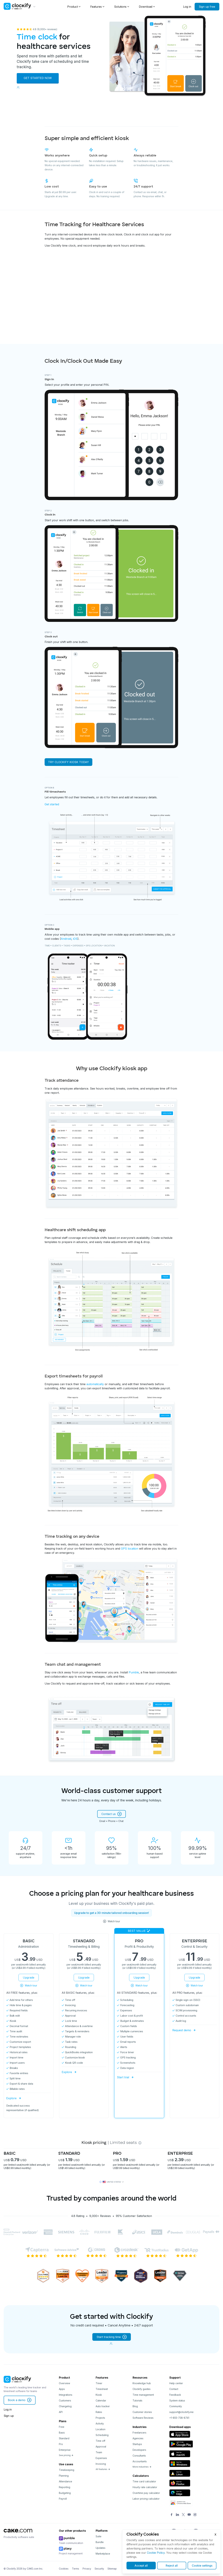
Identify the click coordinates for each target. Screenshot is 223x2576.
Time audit (17, 2031)
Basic (62, 2432)
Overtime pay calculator (146, 2492)
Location (100, 2429)
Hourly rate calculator (145, 2487)
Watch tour (114, 1921)
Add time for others (23, 2000)
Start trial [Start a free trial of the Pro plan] (123, 2077)
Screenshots (129, 2062)
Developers (139, 2449)
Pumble (134, 1672)
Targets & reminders (79, 2031)
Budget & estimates (133, 2021)
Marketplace (103, 2553)
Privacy (87, 2568)
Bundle (100, 2542)
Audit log (182, 2021)
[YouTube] (189, 2515)
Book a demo (19, 2400)
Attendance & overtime (80, 2026)
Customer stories (142, 2412)
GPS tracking (129, 2057)
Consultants (139, 2455)
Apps (62, 2388)
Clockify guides (142, 2388)
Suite (98, 2536)
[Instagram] (195, 2515)
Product (72, 6)
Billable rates (19, 2089)
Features (96, 6)
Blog (135, 2406)
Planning (64, 2475)
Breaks (15, 2068)
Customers (65, 2400)
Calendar (101, 2400)
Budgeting (65, 2492)
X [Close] (215, 2534)
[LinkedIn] (177, 2515)
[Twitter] (183, 2515)
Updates (100, 2547)
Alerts (125, 2047)
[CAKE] (18, 2533)
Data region (128, 2068)
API (61, 2412)
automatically (95, 1384)
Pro (61, 2444)
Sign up (9, 2415)
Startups (137, 2444)
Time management (143, 2394)
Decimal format (20, 2026)
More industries (142, 2466)
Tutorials (137, 2400)
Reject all (172, 2565)
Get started (52, 804)
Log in (187, 6)
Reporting (64, 2487)
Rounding (72, 2047)
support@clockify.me (181, 2412)
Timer (99, 2383)
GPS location (129, 1548)
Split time (17, 2078)
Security (99, 2568)
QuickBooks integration (80, 2052)
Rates (99, 2412)
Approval (72, 2015)
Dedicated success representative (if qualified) (22, 2108)
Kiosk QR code (75, 2062)
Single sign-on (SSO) (190, 2000)
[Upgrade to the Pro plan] (139, 1977)
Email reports (129, 2041)
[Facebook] (171, 2515)
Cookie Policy (156, 2552)
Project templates (22, 2047)
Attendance (65, 2481)
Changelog (65, 2406)
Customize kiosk (76, 2057)
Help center (176, 2383)
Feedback (175, 2394)
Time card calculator (144, 2481)
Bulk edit (16, 2015)
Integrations (65, 2394)
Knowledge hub (142, 2383)
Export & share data (23, 2083)
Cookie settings (202, 2565)
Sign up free (207, 6)
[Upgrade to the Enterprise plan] (194, 1977)
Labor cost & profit (133, 2015)
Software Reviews (143, 2417)
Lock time (72, 2021)
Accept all (141, 2565)
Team (99, 2452)
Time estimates (21, 2036)
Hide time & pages (22, 2005)
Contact (173, 2388)
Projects (100, 2417)
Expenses (127, 2010)
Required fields (20, 2010)
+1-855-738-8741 (179, 2417)
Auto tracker (103, 2406)
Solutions (120, 6)
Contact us (111, 1814)
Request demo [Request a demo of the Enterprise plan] (181, 2030)
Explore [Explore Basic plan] (11, 2098)
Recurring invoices (77, 2010)
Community (175, 2406)
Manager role (74, 2036)
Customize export (22, 2041)
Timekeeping (66, 2469)
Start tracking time (112, 2337)
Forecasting (129, 2005)
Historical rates (20, 2052)
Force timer (128, 2052)
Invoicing (72, 2005)
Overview (64, 2383)
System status (177, 2400)
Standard (64, 2438)
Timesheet (102, 2388)
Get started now (38, 78)
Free (61, 2426)
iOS (75, 938)
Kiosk (15, 2021)
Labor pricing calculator (146, 2498)
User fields (128, 2036)
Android (66, 938)
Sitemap (112, 2568)
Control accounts (187, 2015)
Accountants (140, 2461)
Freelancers (139, 2432)
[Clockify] (17, 2384)
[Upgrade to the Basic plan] (28, 1977)
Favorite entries (21, 2073)
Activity (100, 2423)
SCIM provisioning (188, 2010)
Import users (19, 2062)
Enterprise (65, 2449)
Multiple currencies (133, 2031)
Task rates (73, 2041)
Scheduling (128, 2000)
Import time (18, 2057)
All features (103, 2469)
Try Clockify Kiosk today (68, 762)
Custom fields (130, 2026)
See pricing (66, 2455)
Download (145, 6)
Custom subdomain (189, 2005)
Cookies (63, 2568)
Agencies (138, 2438)
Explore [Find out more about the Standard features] (67, 2072)
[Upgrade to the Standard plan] (84, 1977)
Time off (72, 2000)
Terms (75, 2568)
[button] (111, 2181)
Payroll (63, 2498)
